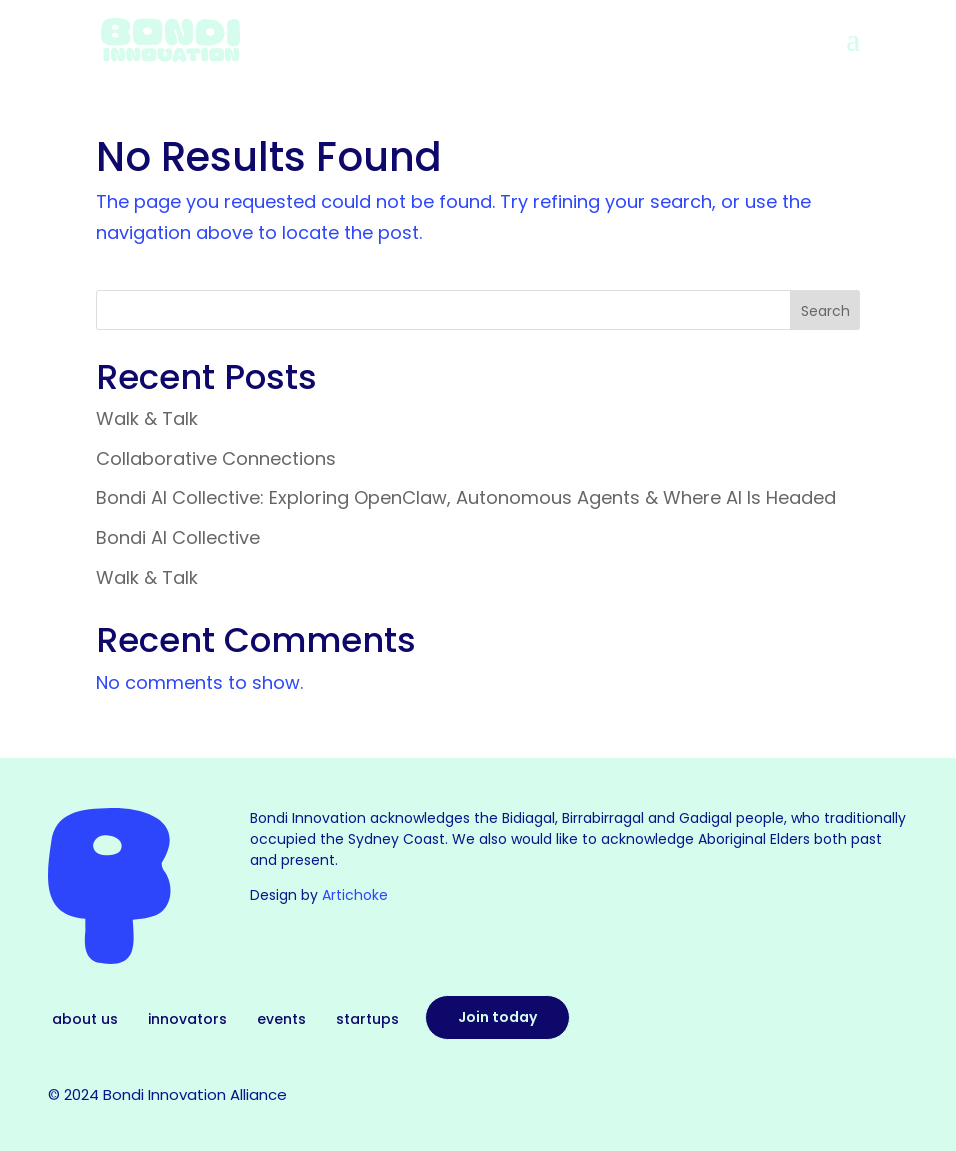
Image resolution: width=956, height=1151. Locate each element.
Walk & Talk (147, 418)
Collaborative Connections (216, 458)
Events (281, 1020)
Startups (367, 1020)
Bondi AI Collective (178, 537)
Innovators (187, 1020)
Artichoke (355, 895)
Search (825, 311)
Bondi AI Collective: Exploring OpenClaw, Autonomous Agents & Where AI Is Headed (466, 497)
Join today (497, 1017)
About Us (85, 1020)
